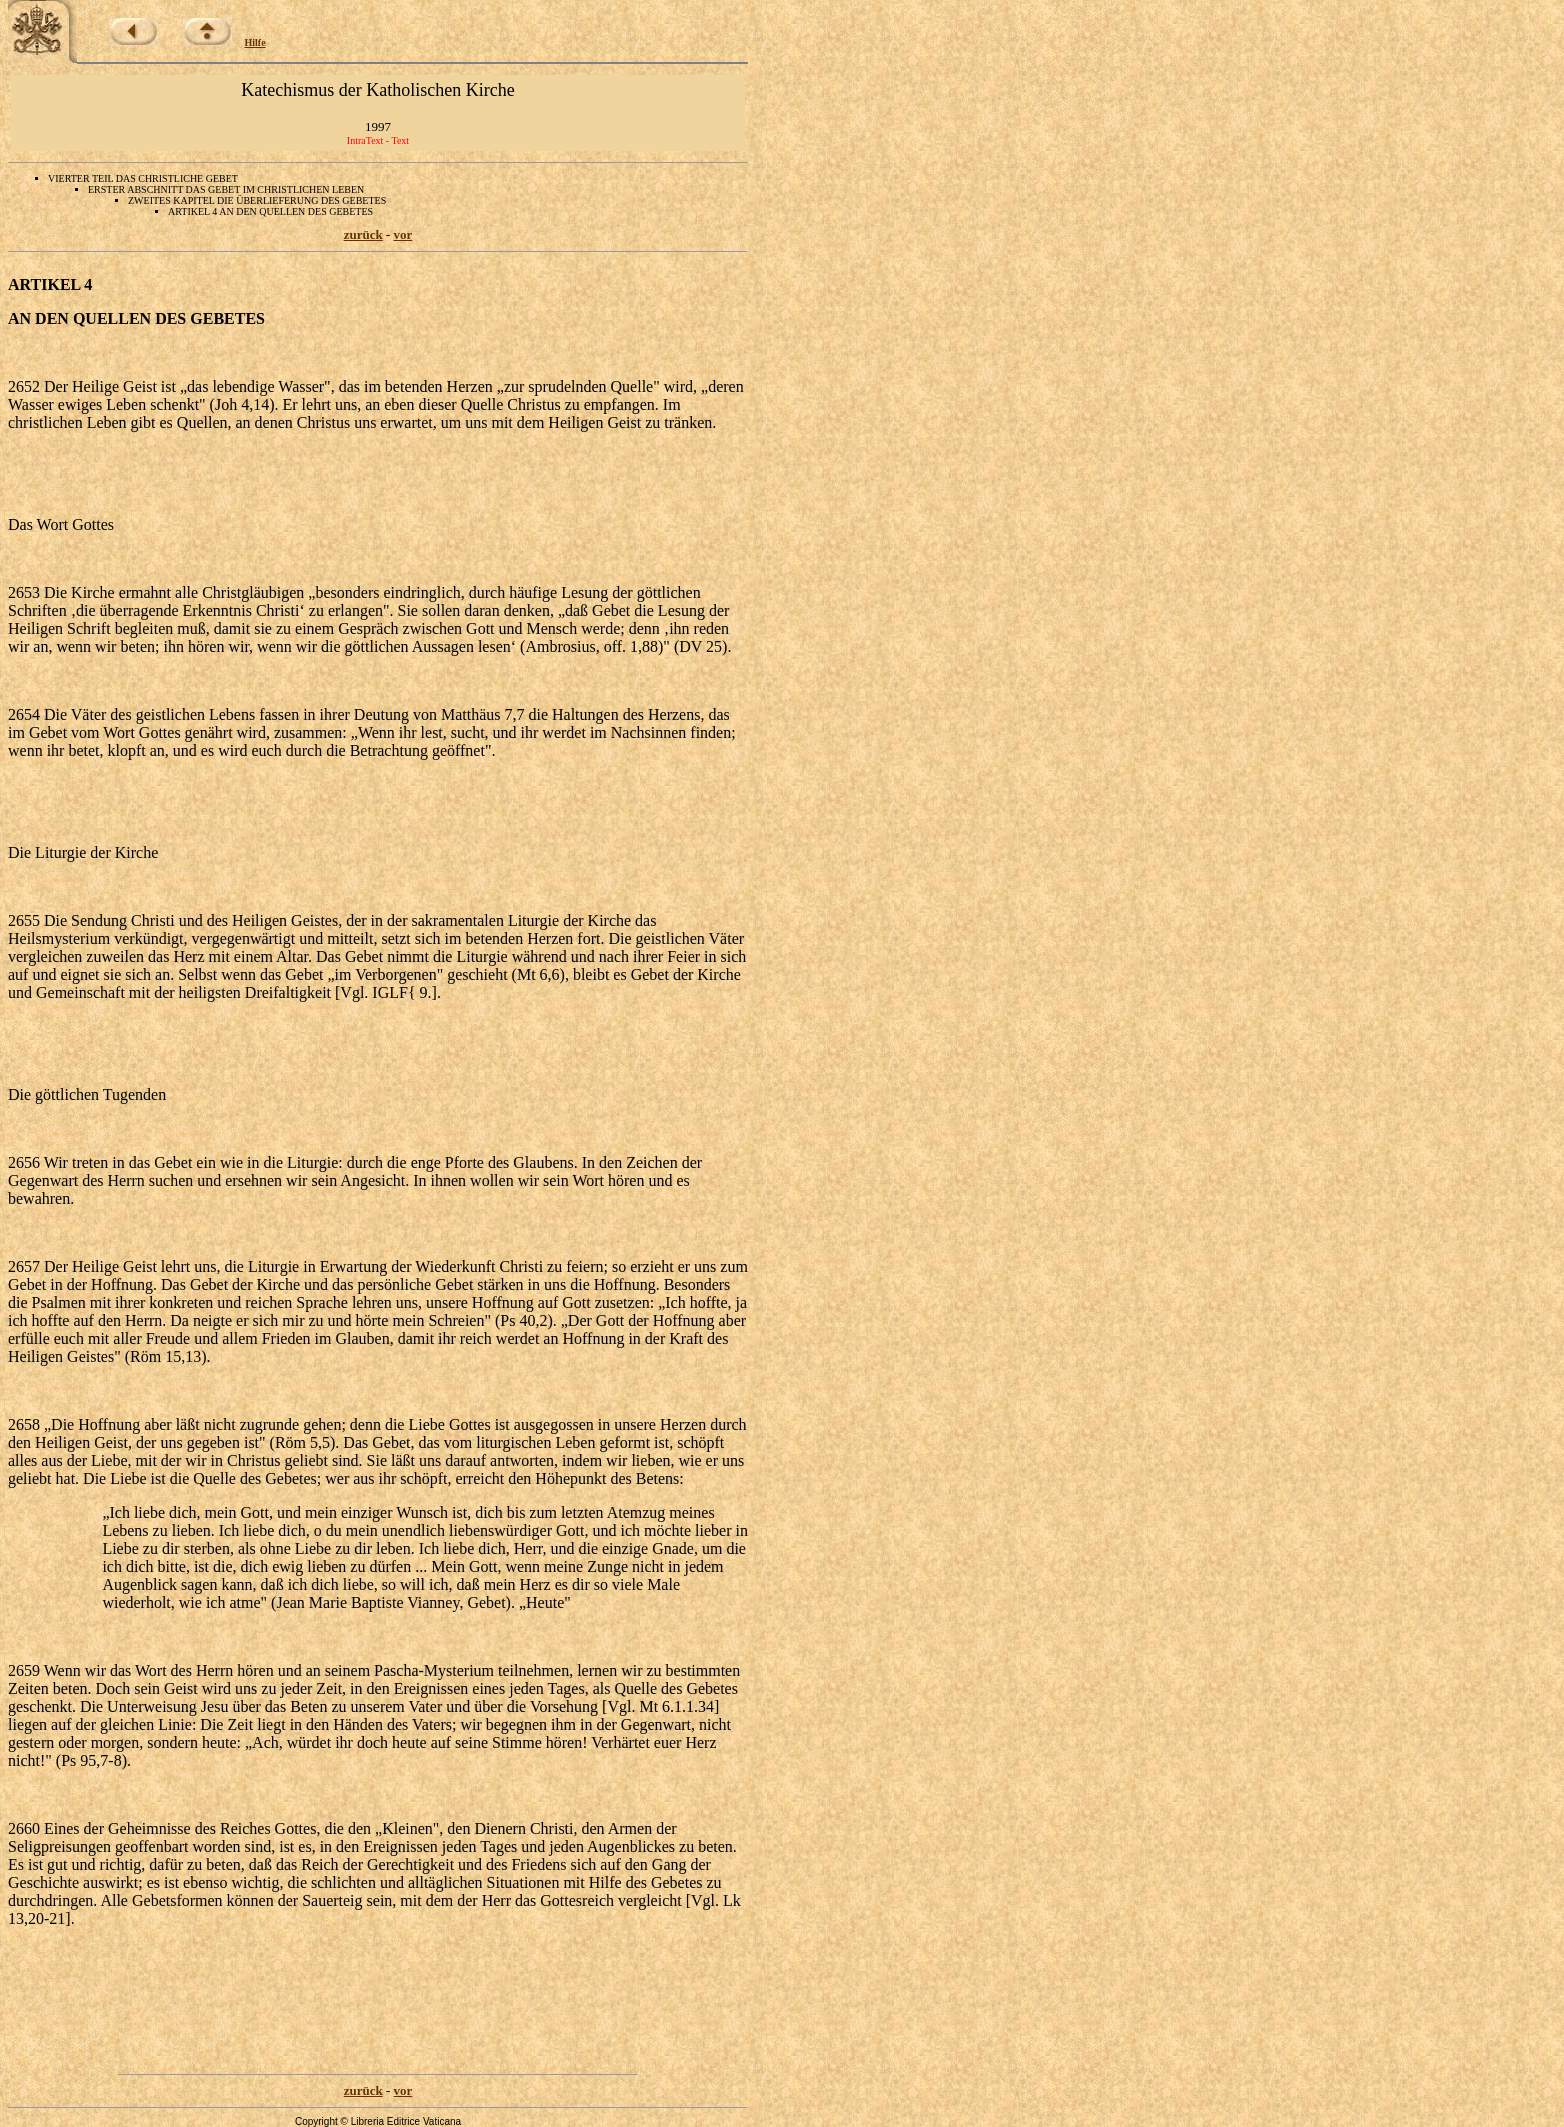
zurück (363, 234)
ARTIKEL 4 (50, 284)
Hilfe (255, 42)
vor (403, 234)
